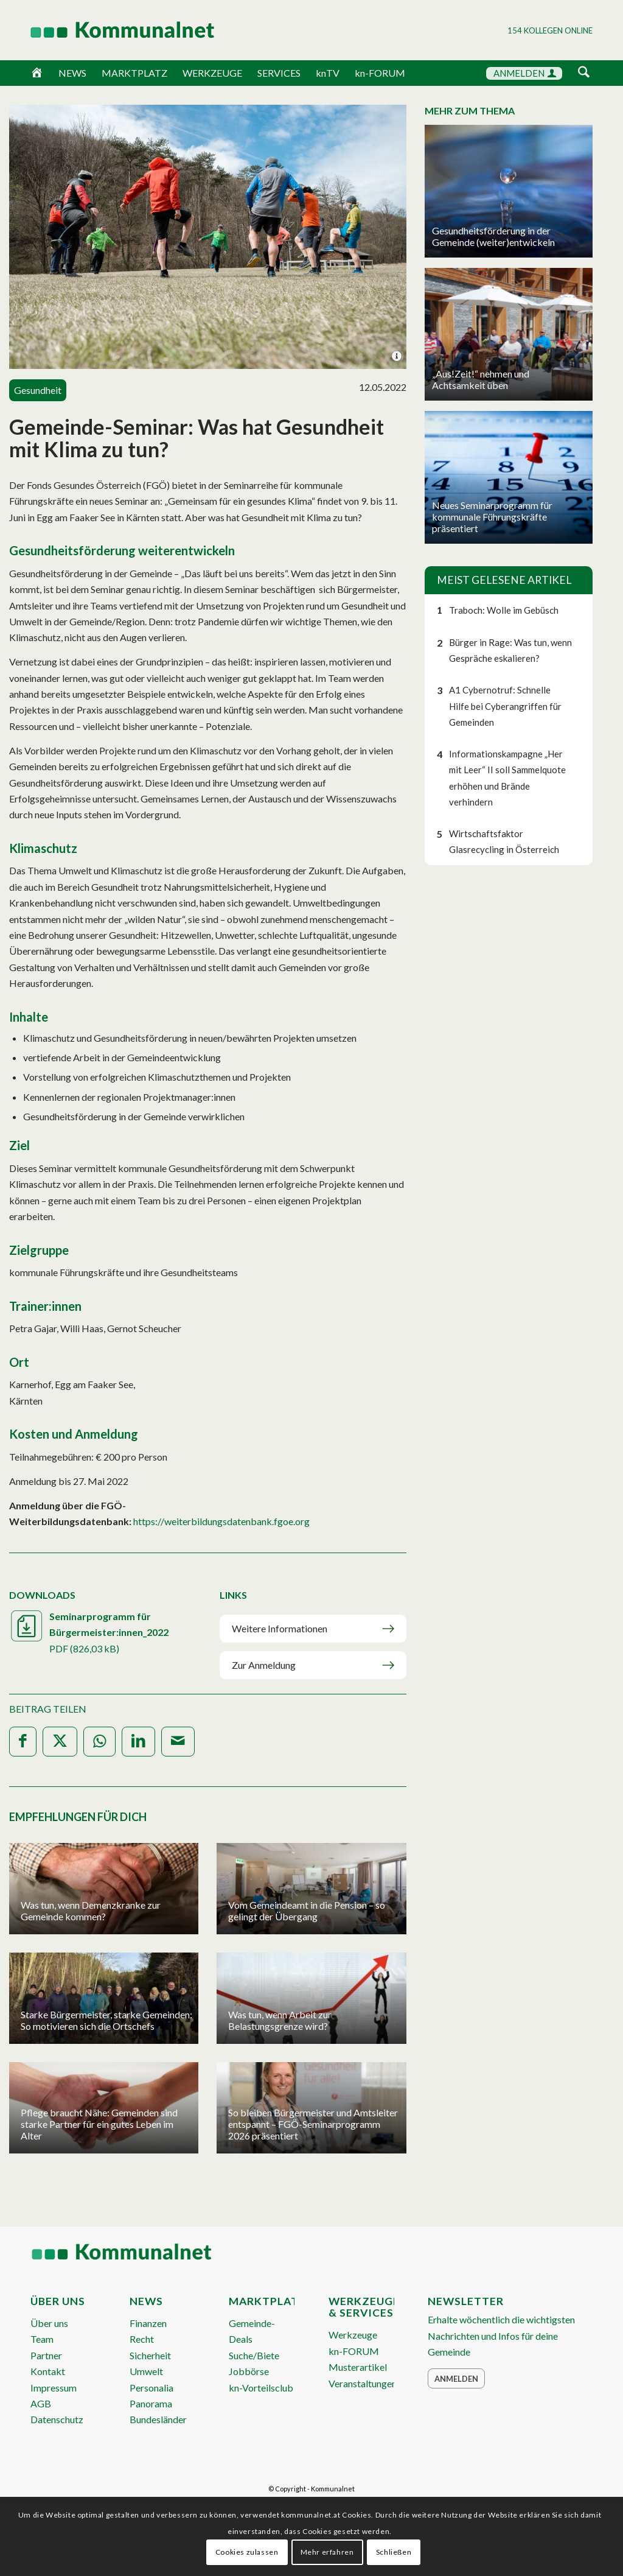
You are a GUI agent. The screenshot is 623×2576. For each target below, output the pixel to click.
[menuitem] (584, 73)
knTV (327, 73)
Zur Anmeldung (264, 1665)
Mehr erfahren (327, 2552)
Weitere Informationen (279, 1628)
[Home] (36, 73)
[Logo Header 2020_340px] (107, 30)
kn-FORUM (380, 73)
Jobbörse (249, 2371)
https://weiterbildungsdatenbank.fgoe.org (221, 1521)
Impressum (53, 2387)
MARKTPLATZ (134, 73)
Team (42, 2339)
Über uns (49, 2323)
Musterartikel (358, 2367)
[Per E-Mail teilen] (178, 1741)
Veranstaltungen (363, 2383)
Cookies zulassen (247, 2552)
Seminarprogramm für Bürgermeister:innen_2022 (102, 1633)
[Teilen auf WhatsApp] (99, 1741)
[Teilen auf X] (60, 1741)
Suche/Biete (254, 2355)
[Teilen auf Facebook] (23, 1741)
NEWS (72, 73)
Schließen (393, 2552)
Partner (46, 2355)
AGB (40, 2403)
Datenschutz (56, 2419)
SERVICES (279, 73)
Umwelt (146, 2371)
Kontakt (47, 2371)
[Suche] (584, 72)
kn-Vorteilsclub (261, 2387)
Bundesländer (158, 2419)
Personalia (151, 2387)
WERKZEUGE (212, 73)
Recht (142, 2339)
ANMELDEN (524, 73)
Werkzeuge (353, 2334)
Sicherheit (150, 2355)
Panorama (151, 2403)
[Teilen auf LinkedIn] (138, 1741)
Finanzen (148, 2323)
